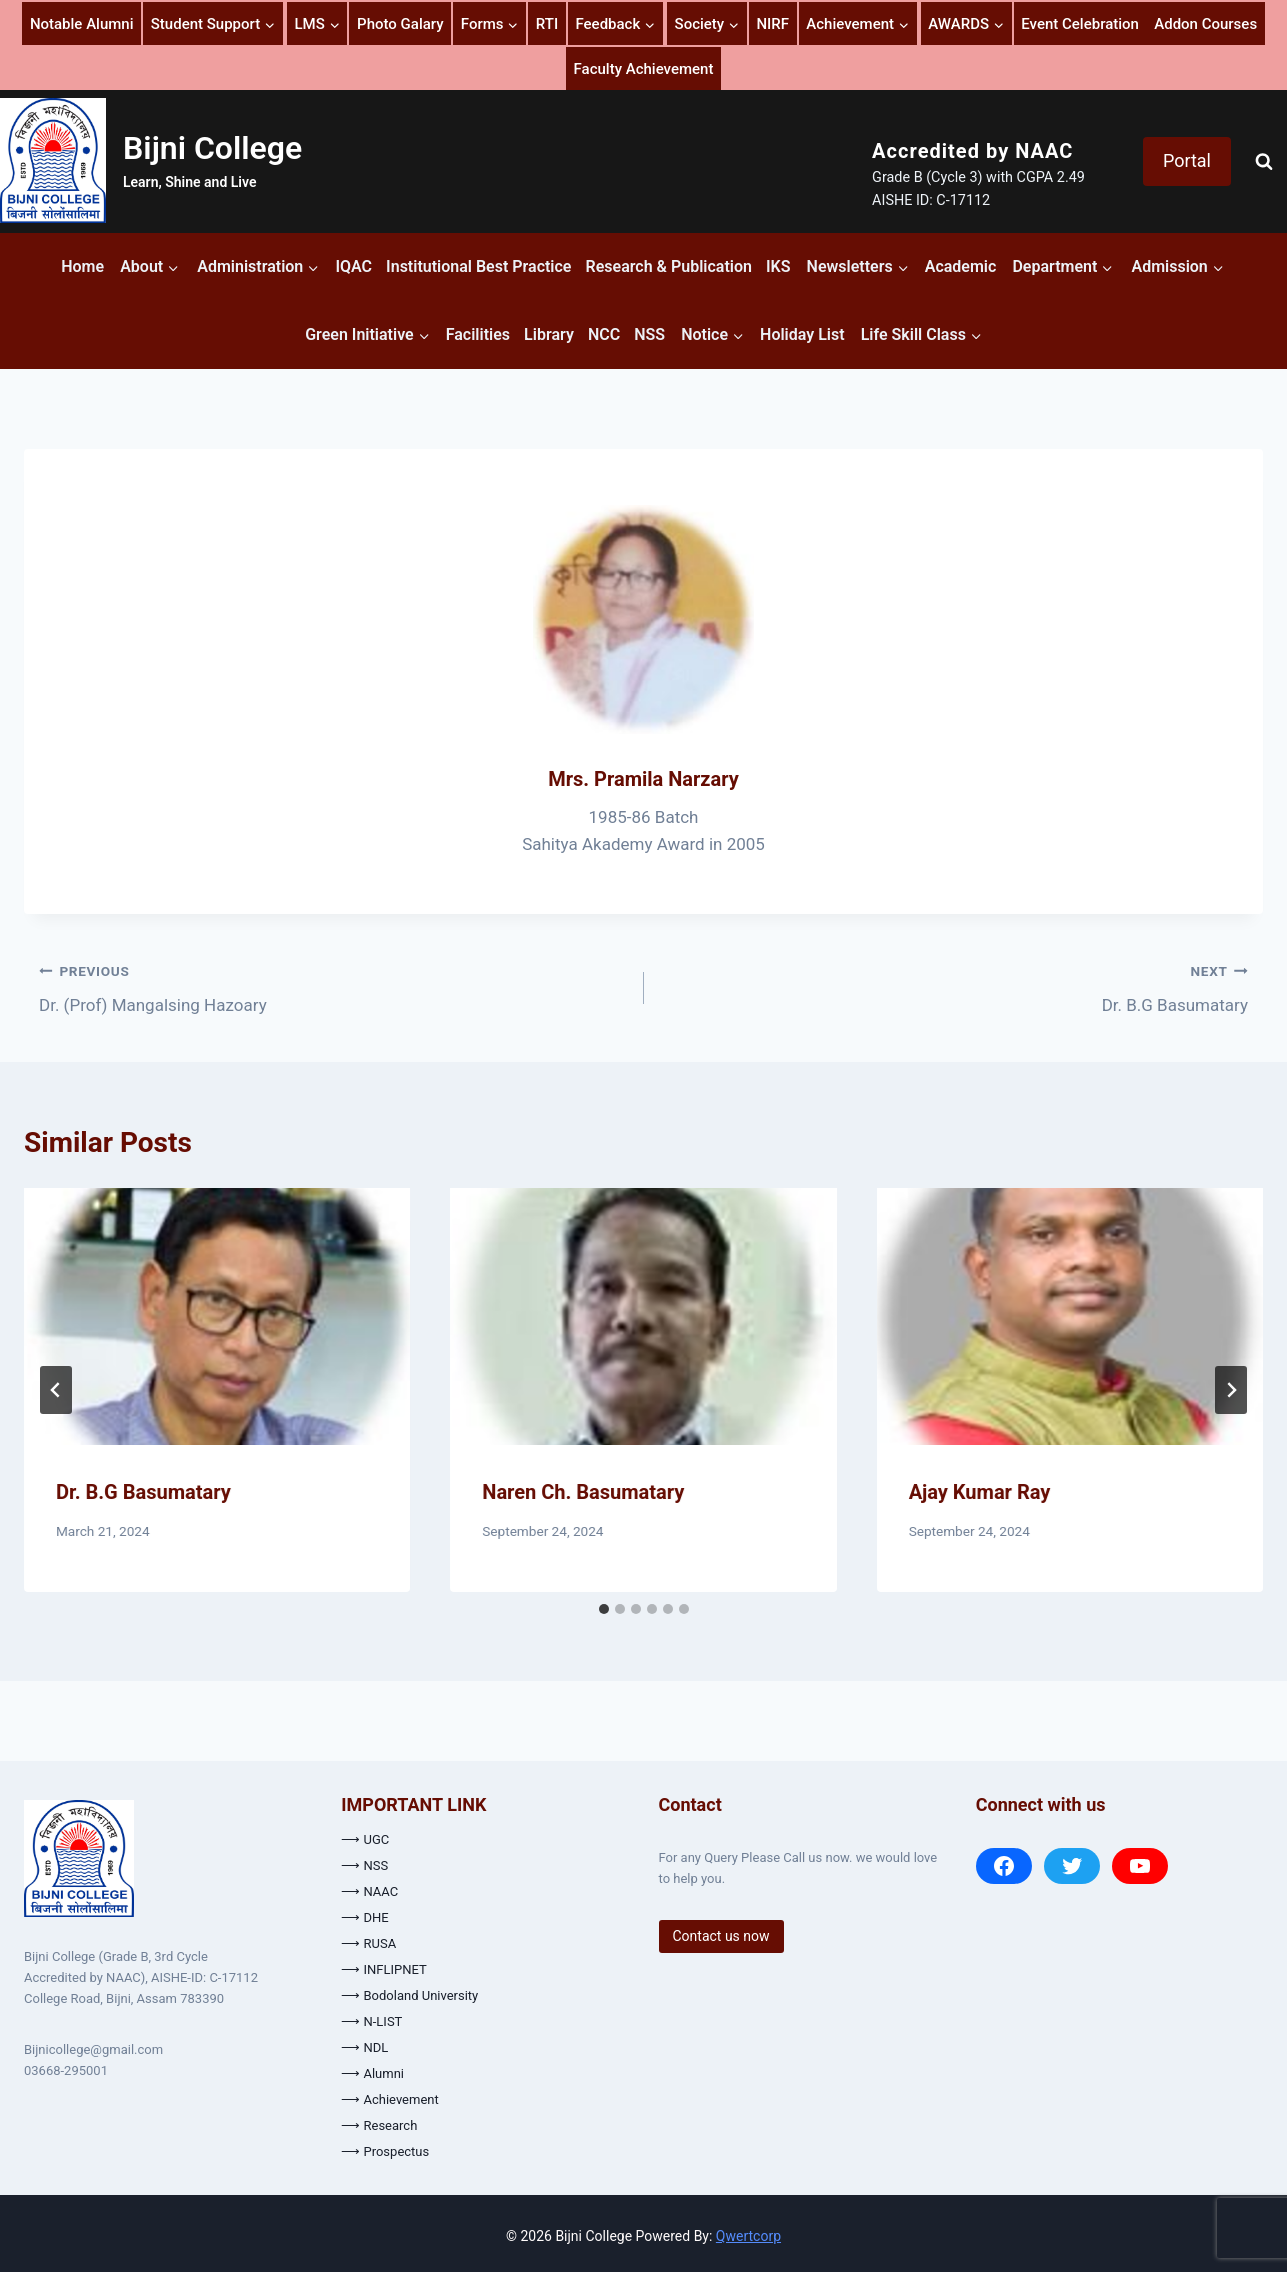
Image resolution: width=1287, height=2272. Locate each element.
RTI (547, 24)
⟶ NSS (364, 1865)
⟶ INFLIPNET (384, 1969)
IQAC (353, 266)
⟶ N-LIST (371, 2021)
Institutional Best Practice (478, 266)
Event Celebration (1080, 24)
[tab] (604, 1609)
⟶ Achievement (389, 2099)
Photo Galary (400, 24)
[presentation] (217, 1317)
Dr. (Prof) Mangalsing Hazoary (333, 986)
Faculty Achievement (644, 69)
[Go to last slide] (56, 1390)
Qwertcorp (748, 2236)
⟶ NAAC (369, 1891)
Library (549, 334)
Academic (961, 266)
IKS (778, 266)
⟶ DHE (364, 1917)
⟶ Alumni (372, 2073)
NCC (604, 334)
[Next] (1231, 1390)
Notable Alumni (82, 24)
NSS (649, 334)
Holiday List (802, 334)
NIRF (772, 24)
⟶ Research (379, 2125)
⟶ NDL (364, 2047)
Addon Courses (1205, 24)
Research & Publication (669, 266)
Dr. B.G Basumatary (955, 986)
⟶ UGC (365, 1839)
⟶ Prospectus (385, 2151)
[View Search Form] (1264, 162)
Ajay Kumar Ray (980, 1492)
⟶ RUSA (368, 1943)
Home (82, 266)
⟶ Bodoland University (409, 1995)
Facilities (478, 334)
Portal (1187, 160)
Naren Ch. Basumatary (583, 1492)
